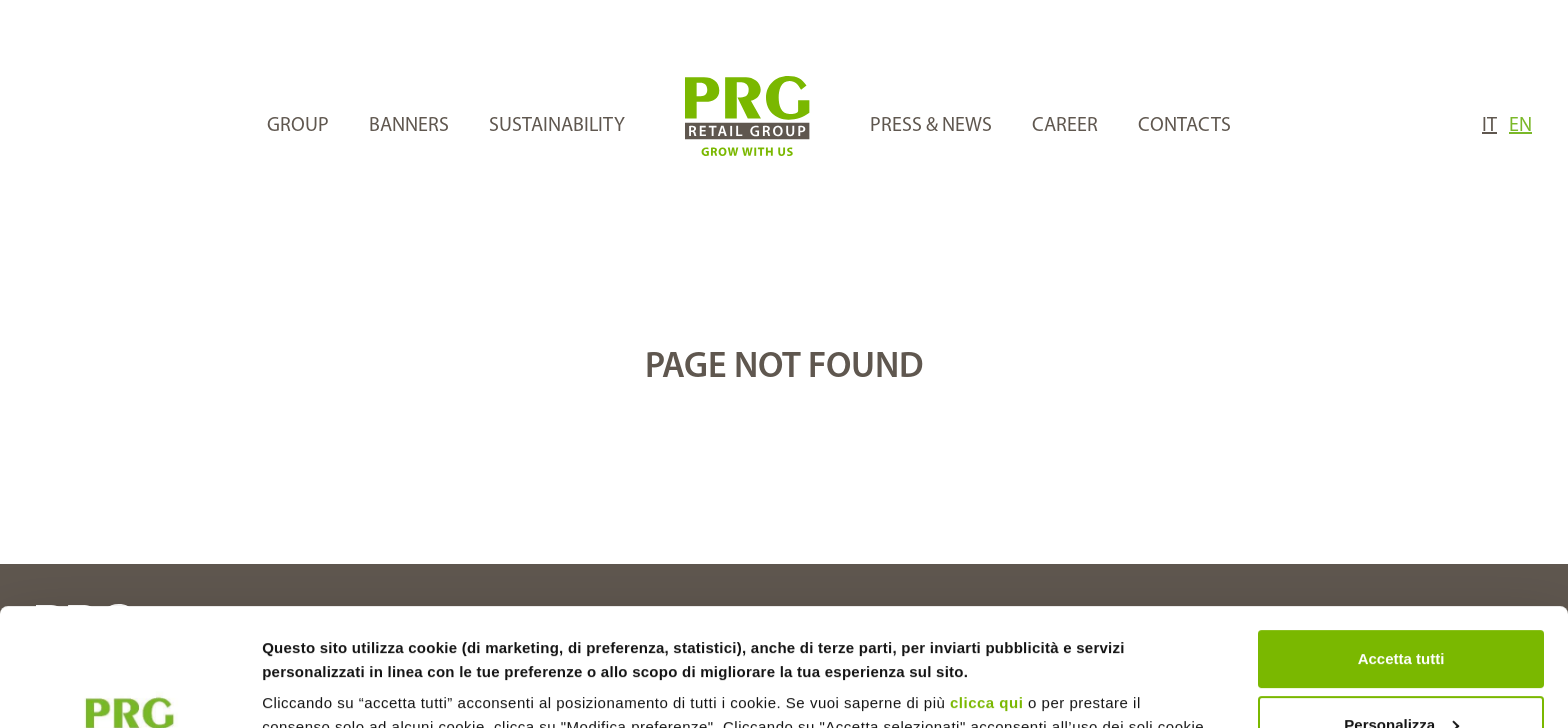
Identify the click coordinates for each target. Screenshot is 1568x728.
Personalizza (1401, 606)
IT (1489, 126)
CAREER (1065, 126)
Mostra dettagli (316, 688)
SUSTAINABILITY (557, 126)
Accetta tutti (1401, 541)
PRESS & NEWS (931, 126)
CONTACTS (1184, 126)
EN (1520, 126)
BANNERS (409, 126)
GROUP (298, 126)
